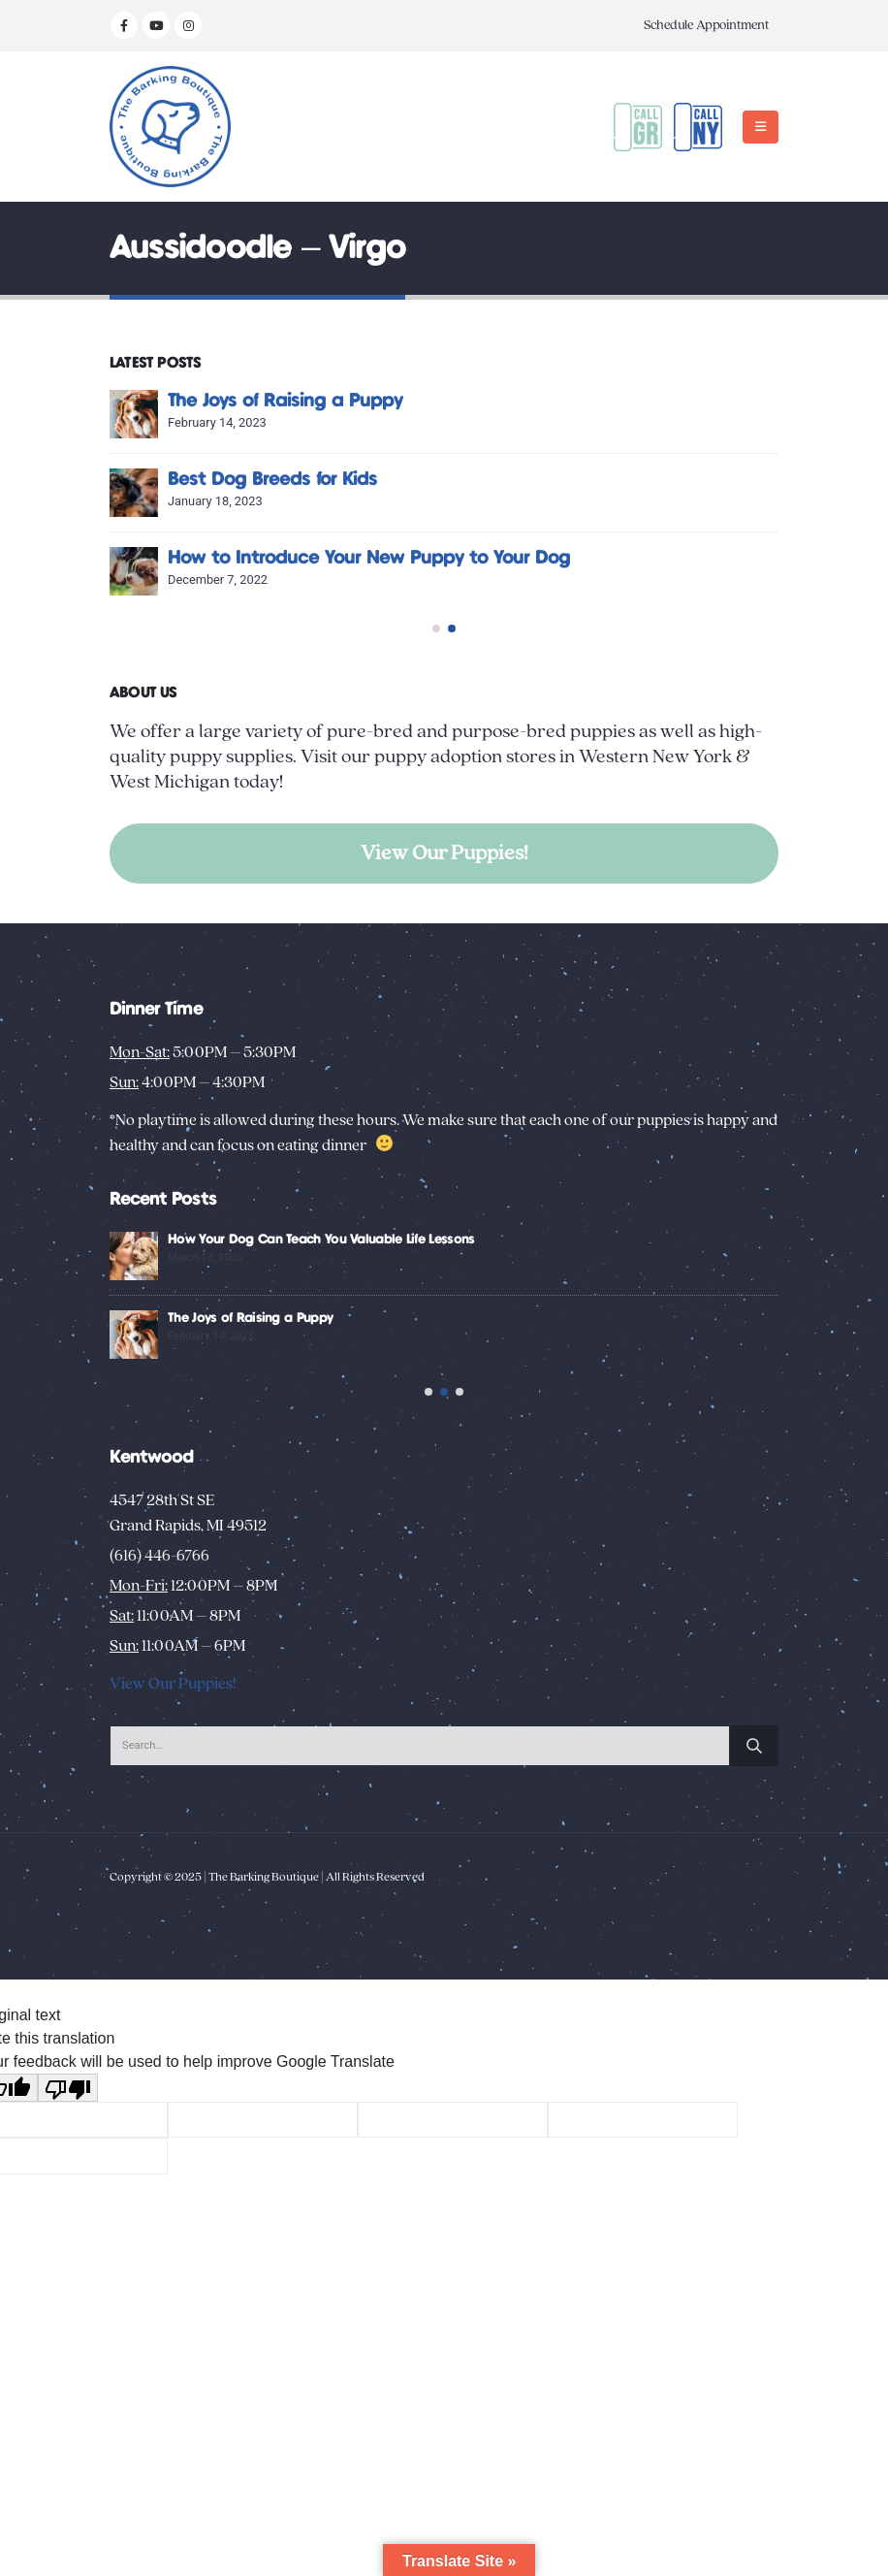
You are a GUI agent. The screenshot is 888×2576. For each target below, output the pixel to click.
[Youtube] (156, 25)
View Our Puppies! (444, 853)
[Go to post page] (418, 414)
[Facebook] (124, 25)
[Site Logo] (170, 126)
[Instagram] (188, 25)
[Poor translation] (68, 2145)
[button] (760, 127)
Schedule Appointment (706, 25)
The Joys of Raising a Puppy (569, 401)
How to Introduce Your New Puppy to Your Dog (653, 558)
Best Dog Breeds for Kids (556, 479)
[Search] (754, 1803)
